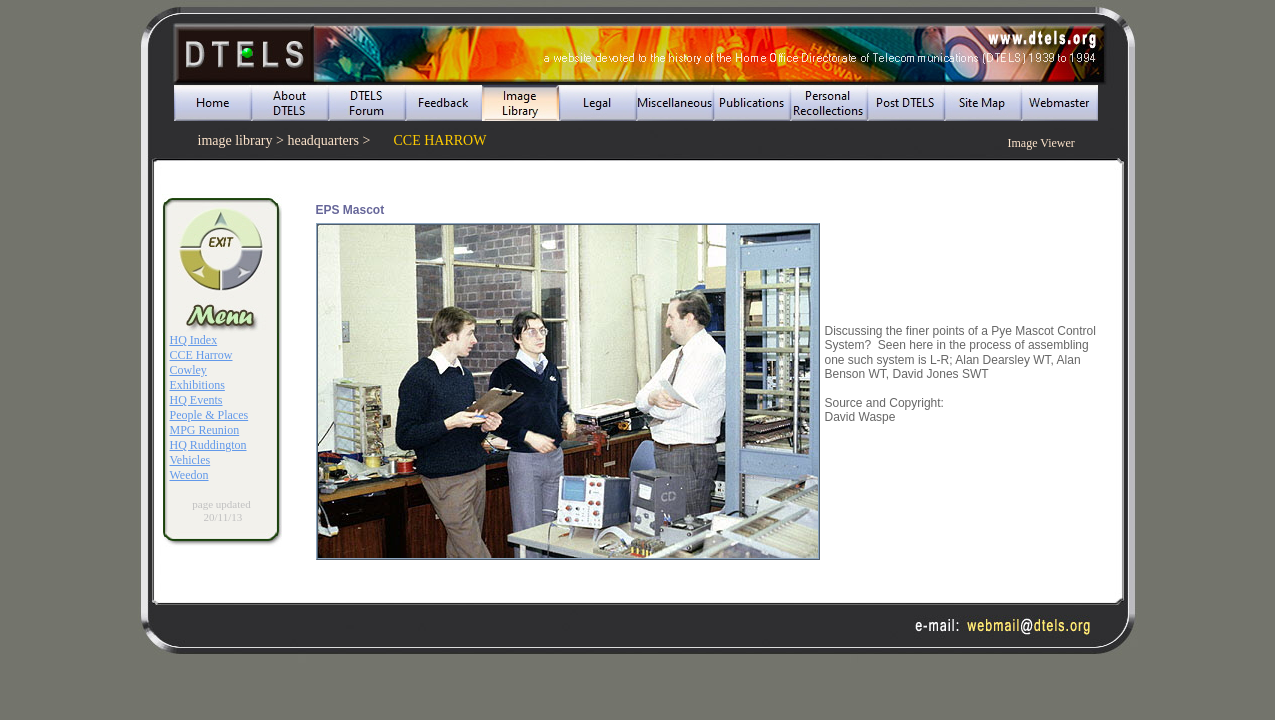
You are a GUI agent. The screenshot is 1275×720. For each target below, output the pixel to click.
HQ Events (196, 400)
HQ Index (194, 340)
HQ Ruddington (208, 445)
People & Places (209, 415)
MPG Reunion (205, 430)
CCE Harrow (201, 355)
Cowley (188, 370)
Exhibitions (197, 385)
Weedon (189, 475)
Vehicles (190, 460)
